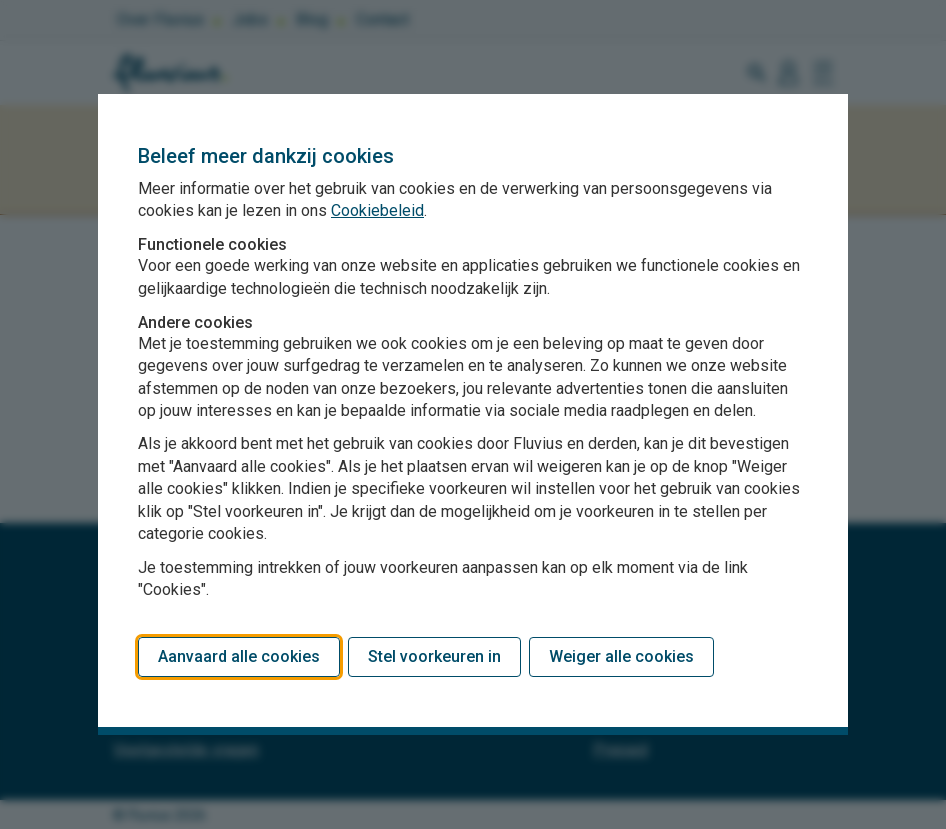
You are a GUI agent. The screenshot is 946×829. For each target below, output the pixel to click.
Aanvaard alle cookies (239, 656)
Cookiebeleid (377, 210)
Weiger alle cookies (621, 656)
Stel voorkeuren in (434, 656)
